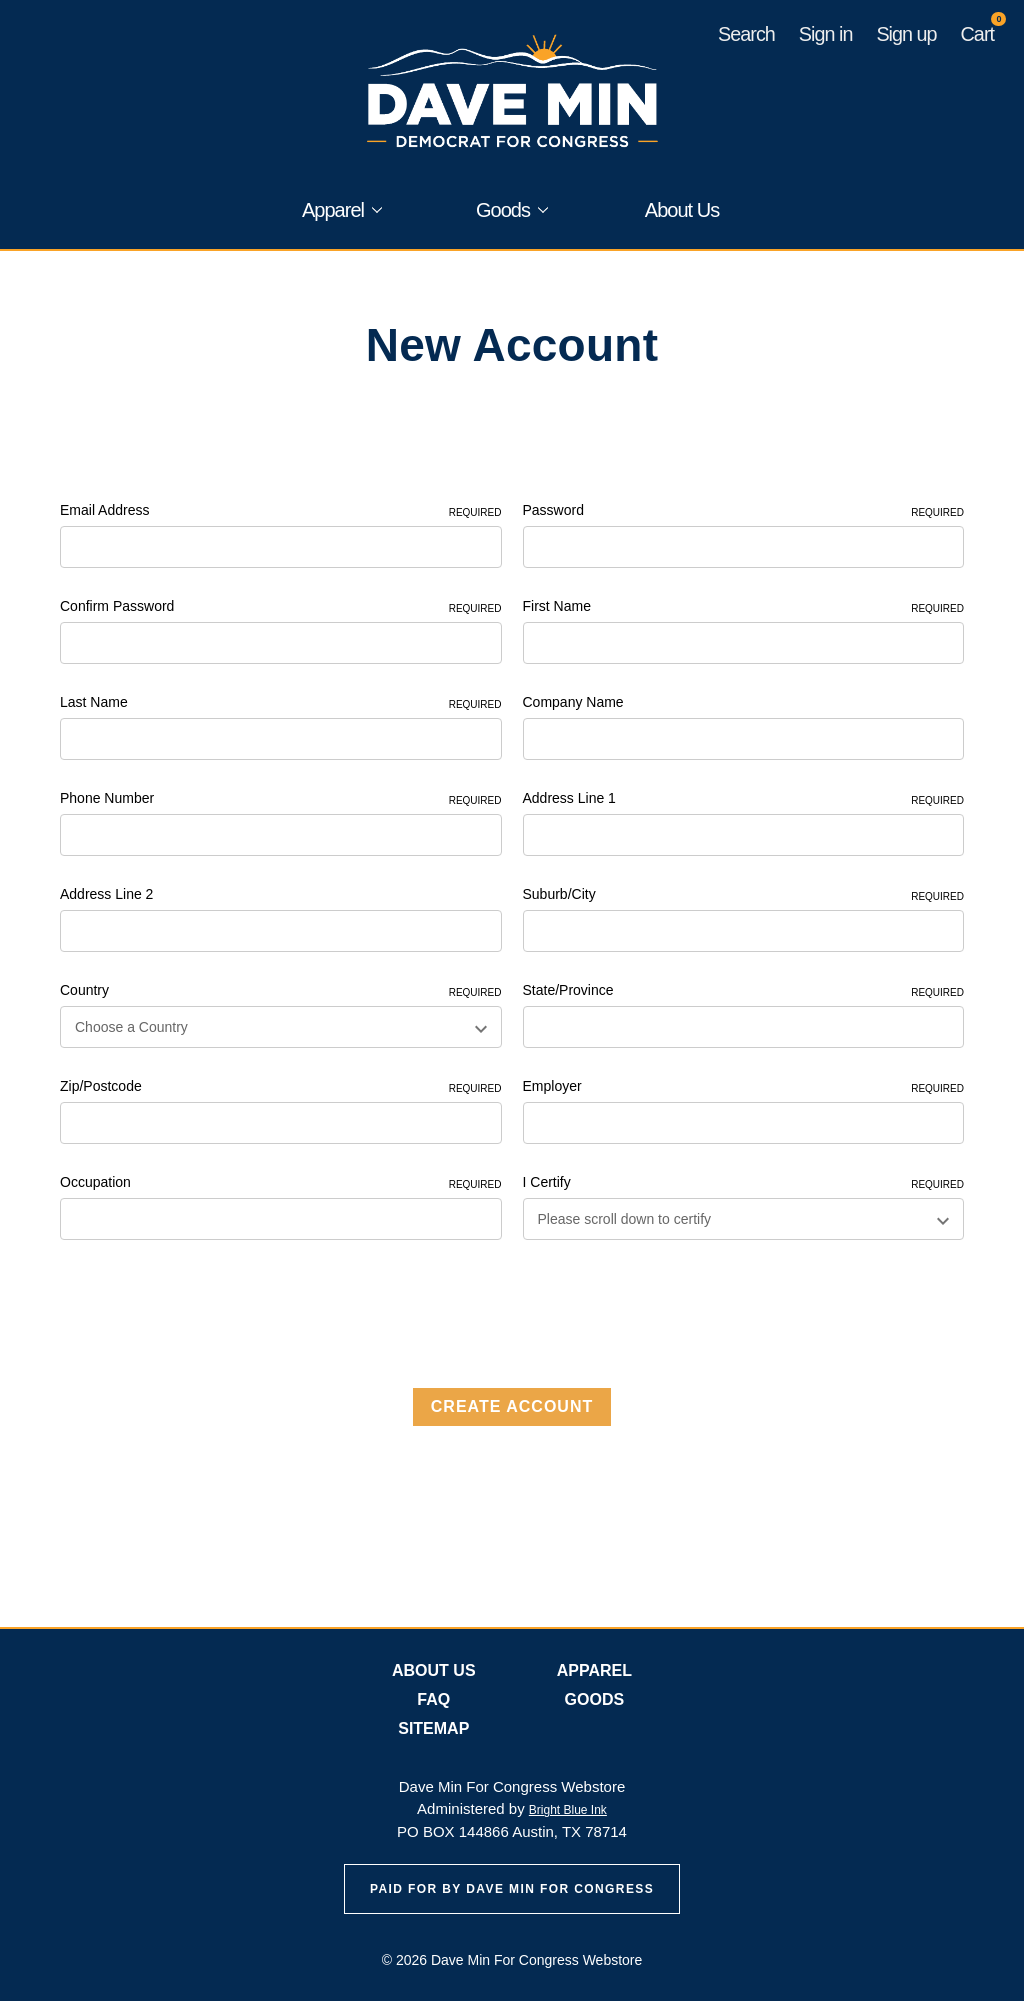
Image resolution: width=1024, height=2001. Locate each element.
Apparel (342, 210)
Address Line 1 (744, 799)
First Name (744, 607)
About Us (682, 210)
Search (746, 34)
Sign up (906, 34)
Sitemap (433, 1728)
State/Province (744, 991)
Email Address (281, 511)
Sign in (826, 34)
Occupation (281, 1183)
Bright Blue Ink (568, 1810)
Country (281, 991)
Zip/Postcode (281, 1087)
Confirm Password (281, 607)
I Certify (744, 1183)
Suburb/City (744, 895)
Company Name (573, 702)
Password (744, 511)
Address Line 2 (106, 894)
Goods (512, 210)
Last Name (281, 703)
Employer (744, 1087)
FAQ (433, 1699)
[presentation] (212, 1307)
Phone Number (281, 799)
